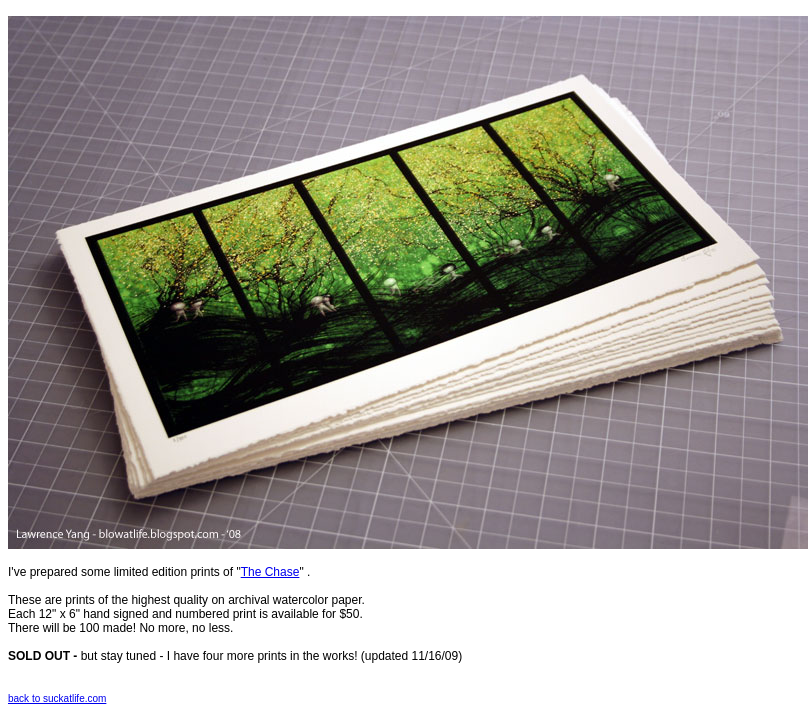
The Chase (270, 572)
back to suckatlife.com (57, 698)
